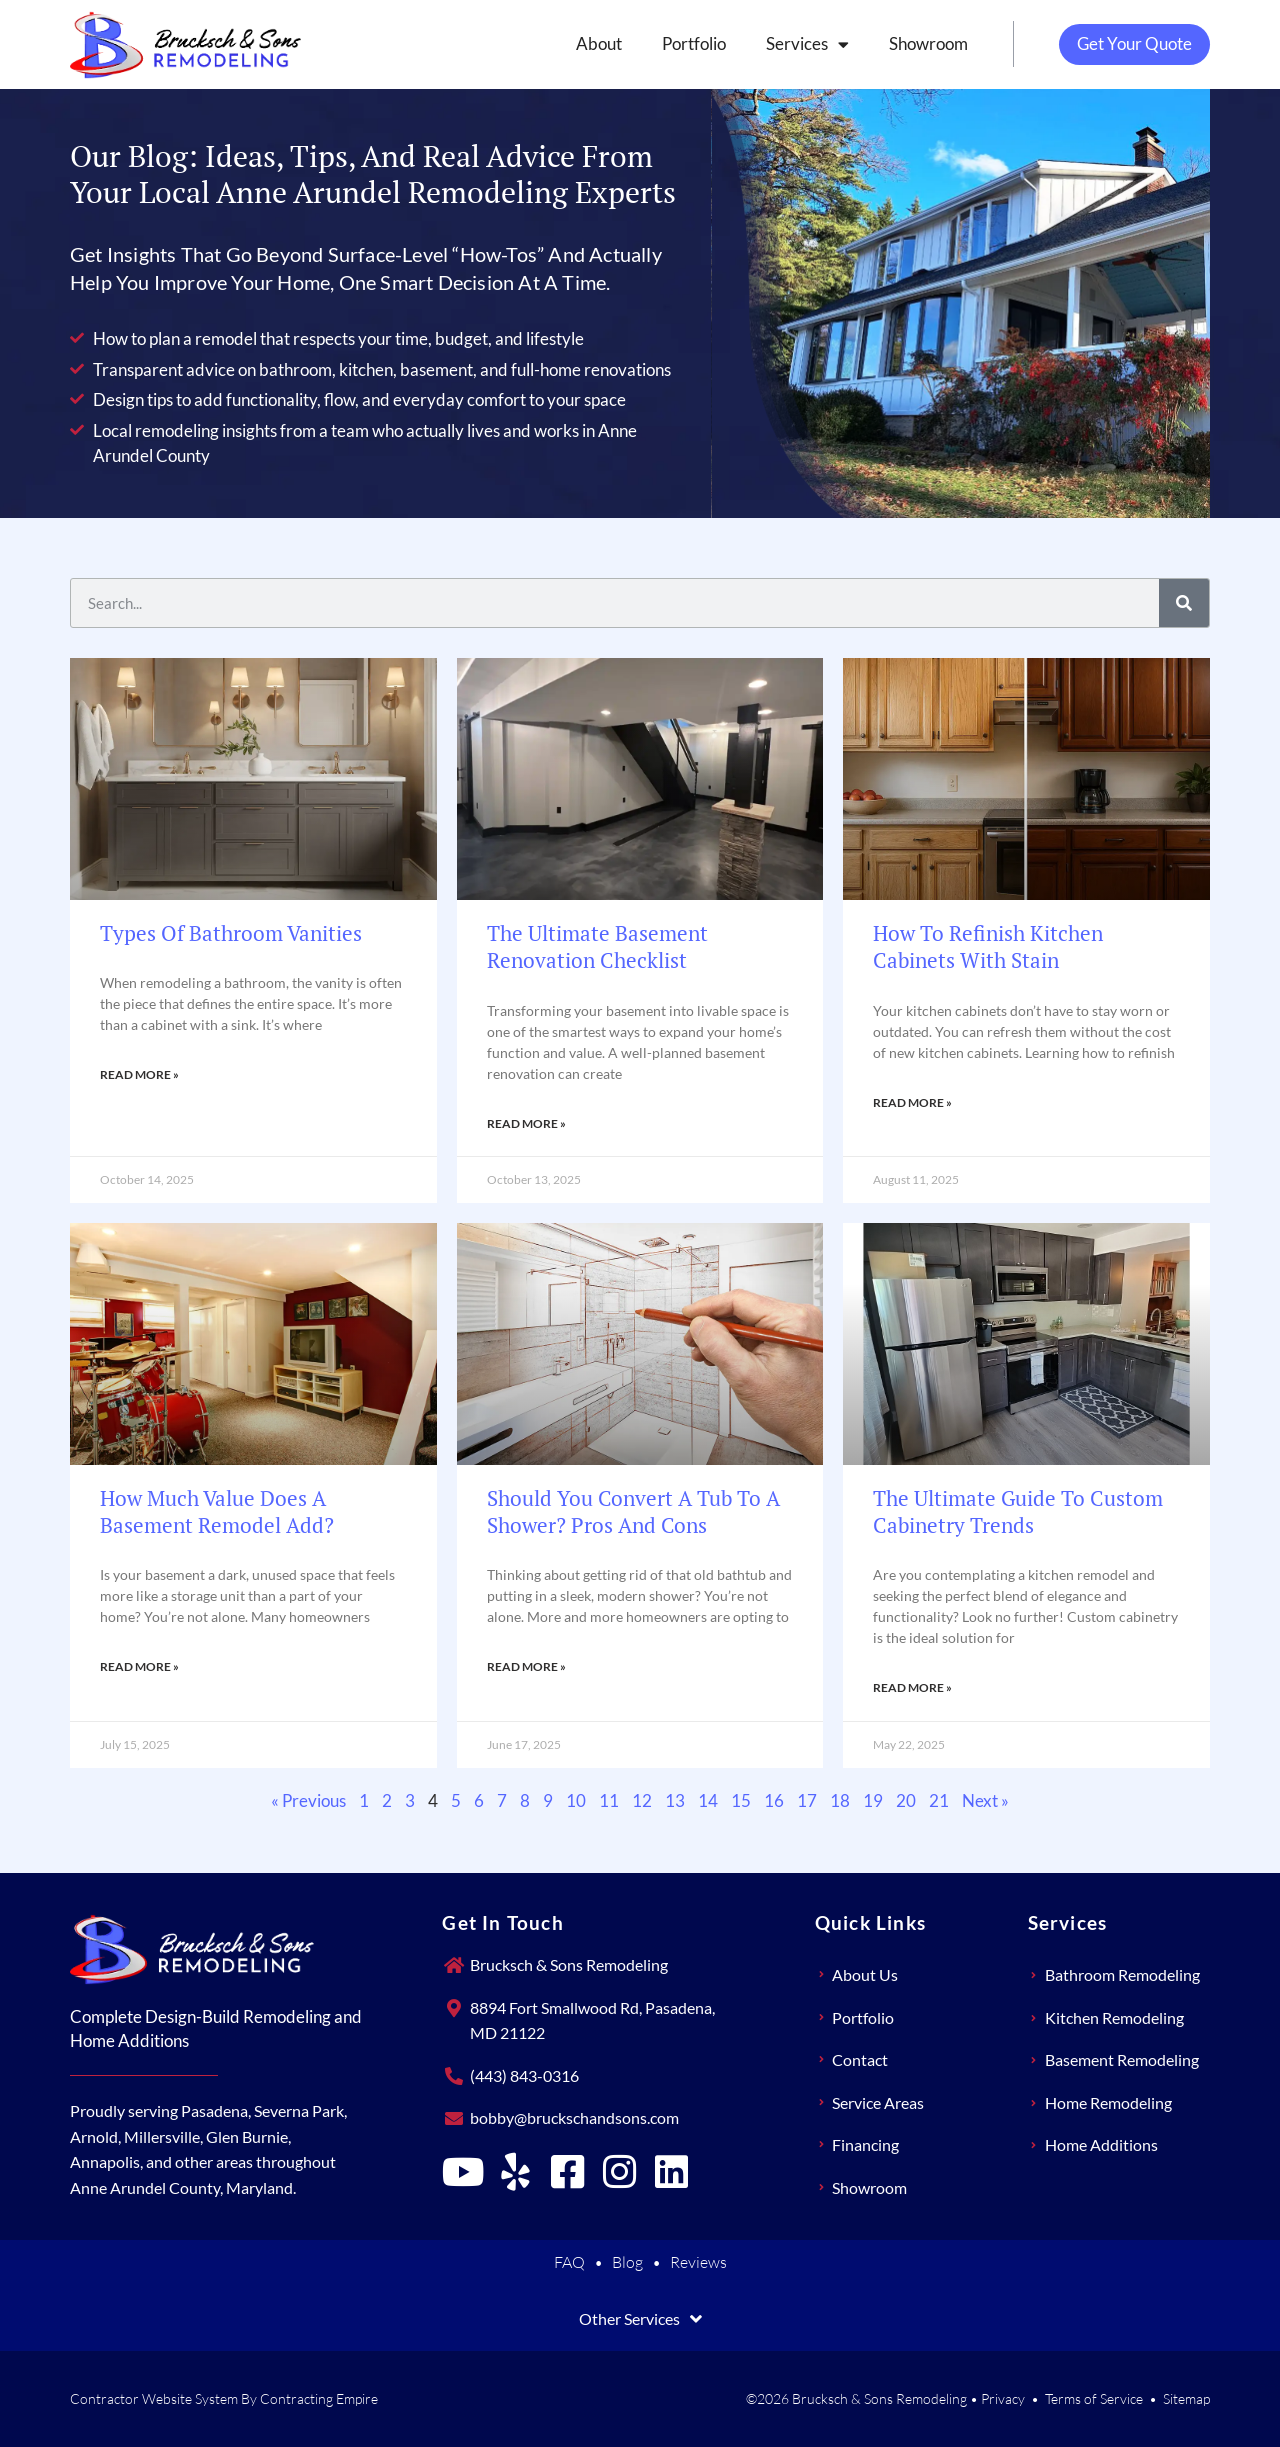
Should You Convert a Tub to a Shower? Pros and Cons (633, 1511)
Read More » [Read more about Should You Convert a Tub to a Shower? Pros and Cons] (526, 1666)
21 (939, 1800)
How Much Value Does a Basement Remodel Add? (217, 1511)
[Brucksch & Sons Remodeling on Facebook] (567, 2172)
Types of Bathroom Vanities (231, 933)
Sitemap (1186, 2398)
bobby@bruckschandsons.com (574, 2117)
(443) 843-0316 (524, 2075)
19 (873, 1800)
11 (609, 1800)
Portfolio (682, 43)
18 (840, 1800)
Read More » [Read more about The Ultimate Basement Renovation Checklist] (526, 1123)
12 (642, 1800)
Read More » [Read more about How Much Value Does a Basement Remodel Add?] (139, 1666)
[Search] (1184, 603)
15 (741, 1800)
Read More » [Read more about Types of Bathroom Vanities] (139, 1074)
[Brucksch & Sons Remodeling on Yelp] (515, 2172)
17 (807, 1800)
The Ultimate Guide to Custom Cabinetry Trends (1018, 1511)
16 (774, 1800)
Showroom (916, 43)
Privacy (1003, 2398)
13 (675, 1800)
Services (795, 44)
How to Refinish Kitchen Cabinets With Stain (988, 946)
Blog (627, 2262)
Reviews (698, 2262)
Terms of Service (1094, 2398)
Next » (985, 1800)
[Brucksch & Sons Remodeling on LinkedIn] (671, 2172)
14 (708, 1800)
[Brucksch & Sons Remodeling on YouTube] (463, 2172)
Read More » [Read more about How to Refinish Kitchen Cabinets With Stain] (912, 1102)
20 (906, 1800)
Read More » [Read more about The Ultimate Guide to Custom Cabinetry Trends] (912, 1687)
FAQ (569, 2262)
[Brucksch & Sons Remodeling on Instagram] (619, 2172)
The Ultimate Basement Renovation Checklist (597, 946)
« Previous (308, 1800)
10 (576, 1800)
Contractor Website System (154, 2398)
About (587, 43)
